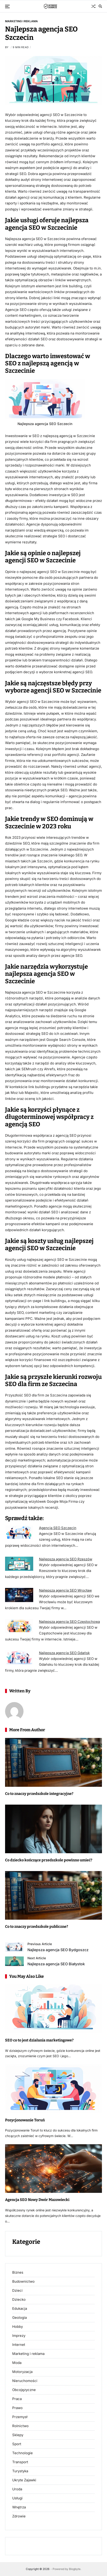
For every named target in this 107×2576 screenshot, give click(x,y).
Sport (16, 2444)
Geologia (19, 2318)
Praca (17, 2399)
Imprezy (18, 2336)
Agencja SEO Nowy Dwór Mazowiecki (37, 2199)
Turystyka (20, 2471)
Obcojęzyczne (24, 2390)
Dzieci (17, 2290)
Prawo (17, 2408)
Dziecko (19, 2299)
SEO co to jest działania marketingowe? (39, 2040)
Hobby (17, 2327)
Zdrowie (19, 2516)
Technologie (22, 2453)
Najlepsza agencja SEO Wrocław (65, 1590)
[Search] (100, 6)
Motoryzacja (22, 2372)
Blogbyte (74, 2569)
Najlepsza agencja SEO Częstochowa (69, 1621)
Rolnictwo (20, 2426)
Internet (18, 2345)
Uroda (17, 2489)
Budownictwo (23, 2281)
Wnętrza (19, 2507)
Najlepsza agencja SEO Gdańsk (64, 1653)
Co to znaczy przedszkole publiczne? (36, 1926)
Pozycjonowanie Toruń (25, 2120)
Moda (16, 2363)
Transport (20, 2462)
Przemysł (19, 2417)
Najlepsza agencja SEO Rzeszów (65, 1559)
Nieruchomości (24, 2381)
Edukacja (19, 2309)
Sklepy (17, 2435)
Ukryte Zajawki (24, 2480)
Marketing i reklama (21, 21)
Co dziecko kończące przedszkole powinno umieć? (48, 1860)
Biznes (17, 2272)
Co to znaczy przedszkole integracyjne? (39, 1793)
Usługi (17, 2498)
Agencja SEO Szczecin (57, 1528)
